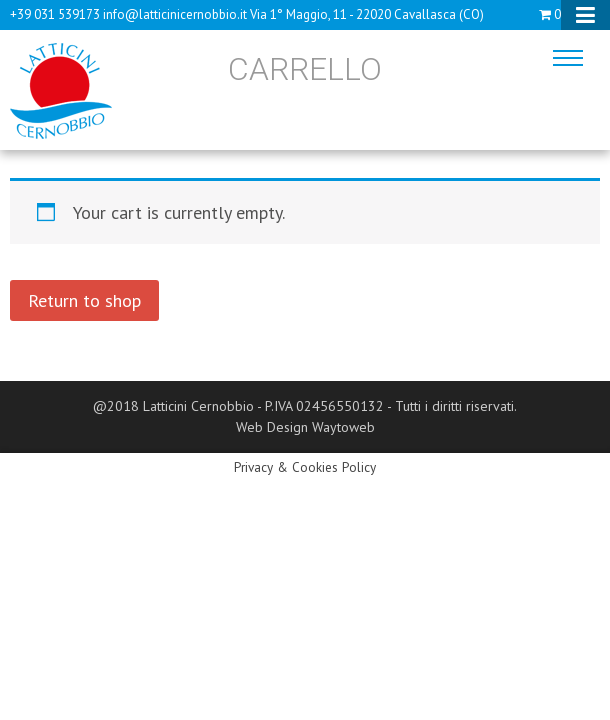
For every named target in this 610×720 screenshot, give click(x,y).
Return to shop (84, 300)
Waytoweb (343, 427)
